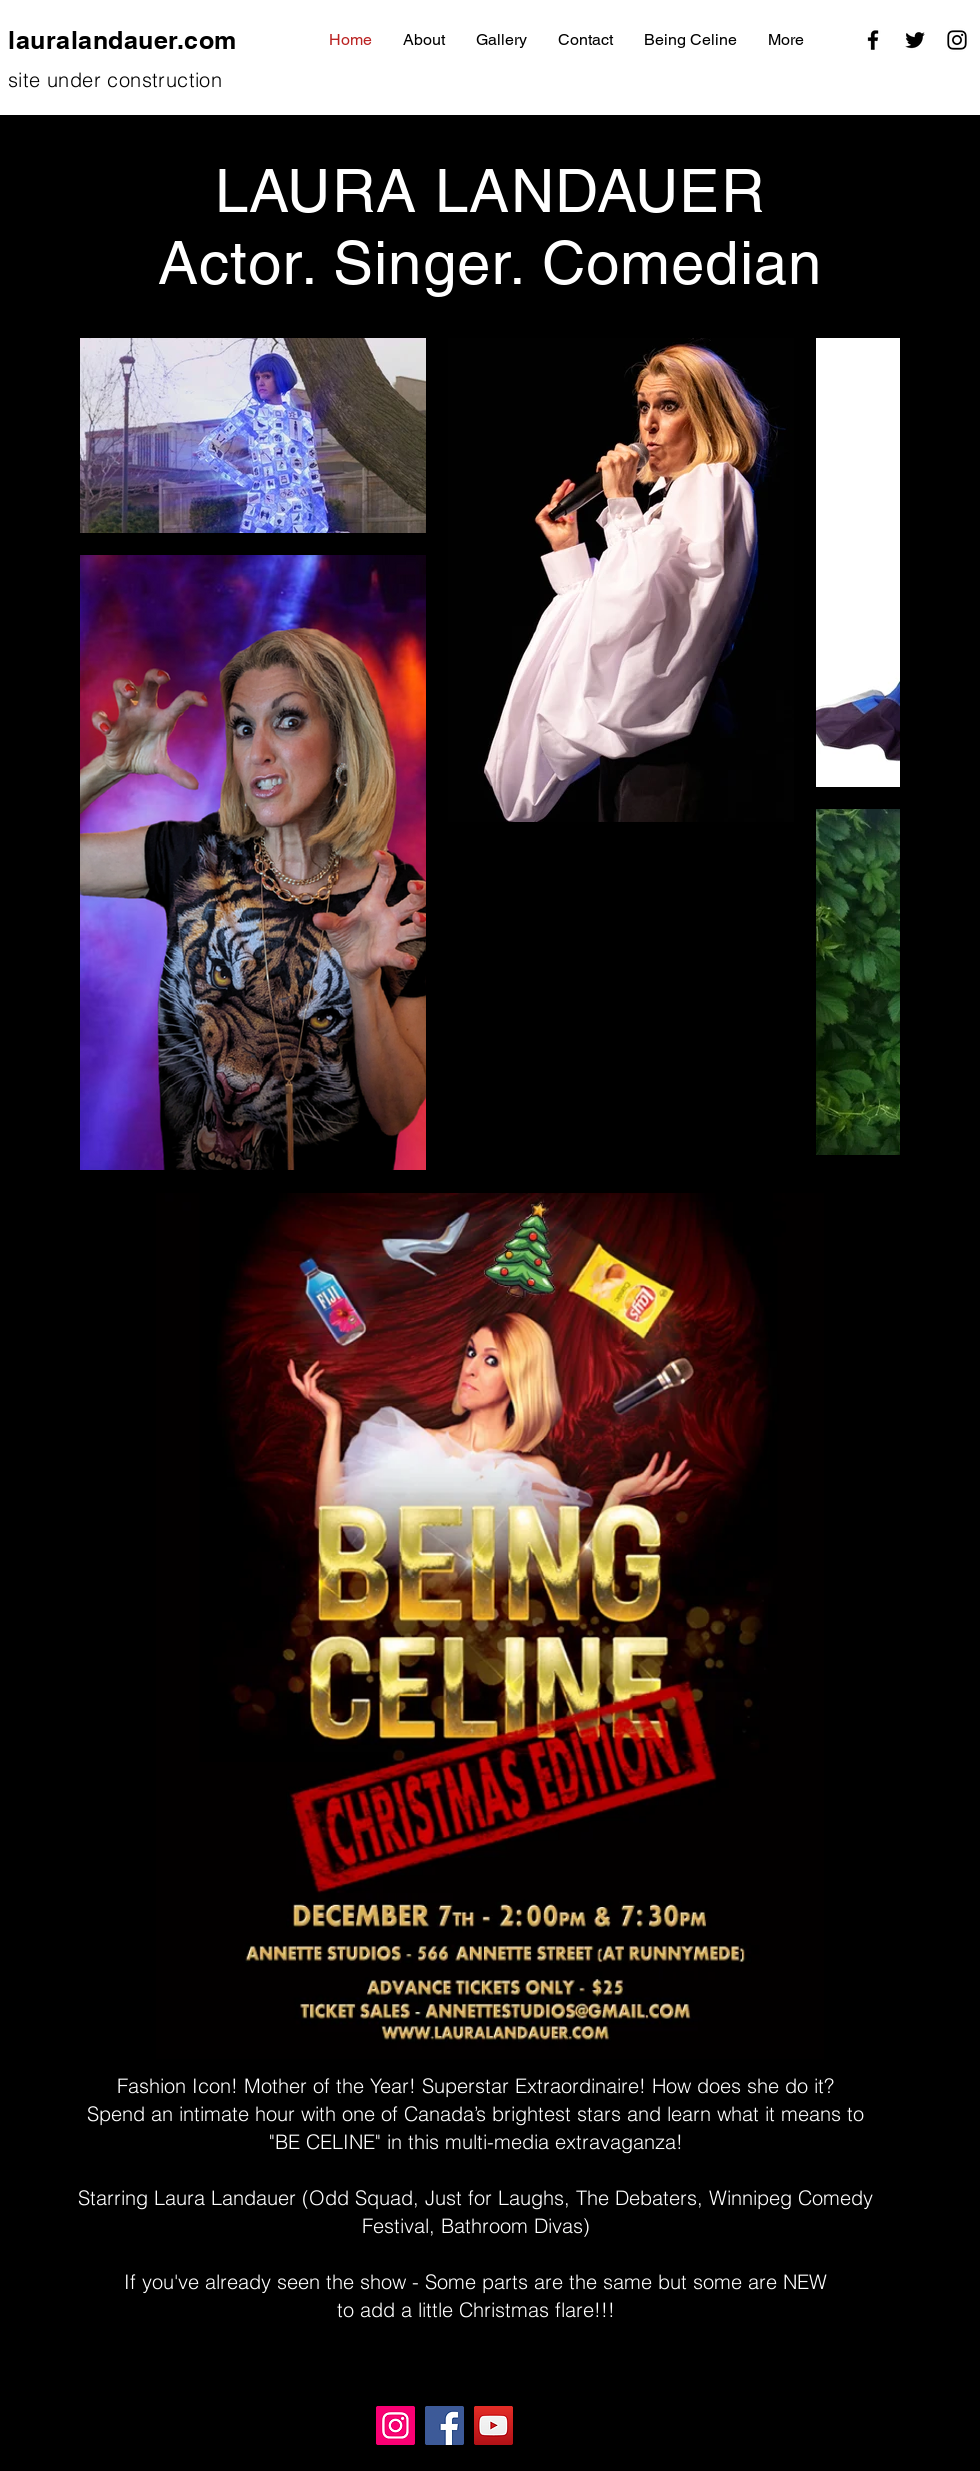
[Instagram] (957, 40)
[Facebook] (873, 40)
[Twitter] (915, 40)
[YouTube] (493, 2425)
